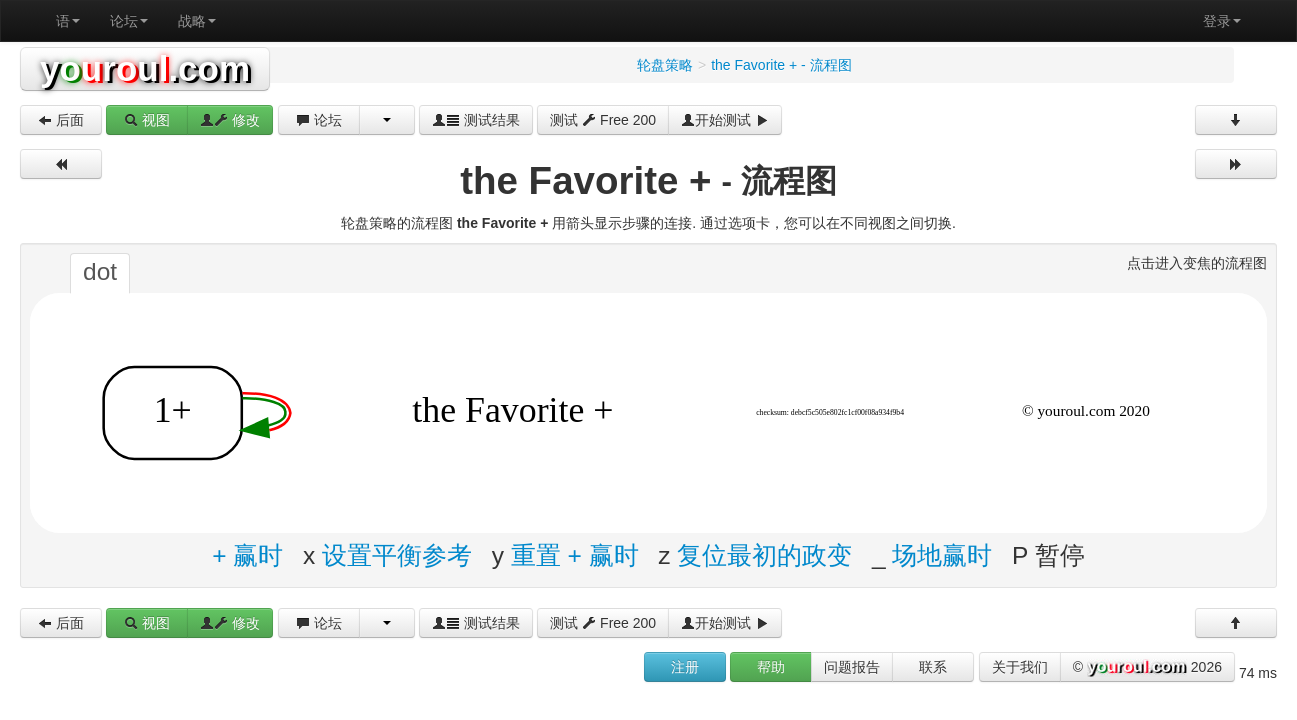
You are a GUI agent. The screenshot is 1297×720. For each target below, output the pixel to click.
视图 (147, 120)
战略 (197, 21)
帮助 (771, 667)
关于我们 (1020, 667)
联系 (933, 667)
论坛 (129, 21)
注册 (685, 667)
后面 (61, 120)
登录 (1222, 21)
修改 (230, 120)
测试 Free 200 (603, 120)
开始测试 (725, 120)
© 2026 (1147, 668)
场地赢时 (942, 554)
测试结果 (476, 120)
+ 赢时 (247, 554)
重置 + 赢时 (575, 554)
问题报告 (852, 667)
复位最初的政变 (764, 554)
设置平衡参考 (397, 554)
